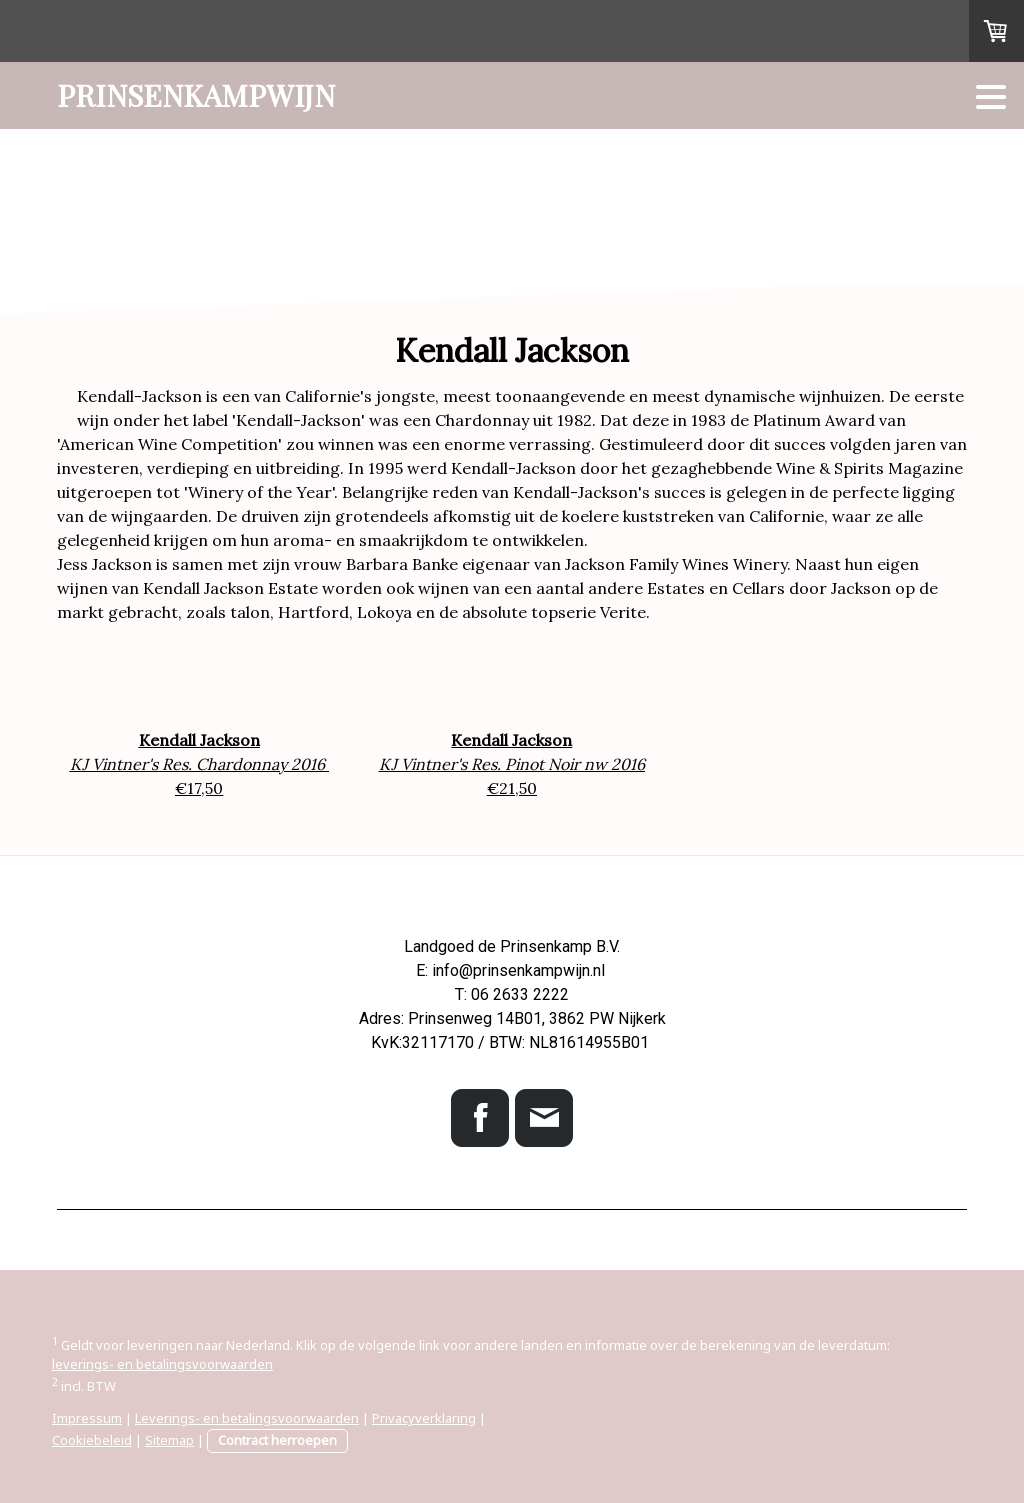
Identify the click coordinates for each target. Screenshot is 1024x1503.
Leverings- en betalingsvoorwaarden (247, 1418)
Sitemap (169, 1440)
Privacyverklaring (424, 1418)
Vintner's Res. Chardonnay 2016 (210, 764)
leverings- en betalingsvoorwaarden (162, 1364)
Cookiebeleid (92, 1440)
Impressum (87, 1418)
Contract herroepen (277, 1440)
